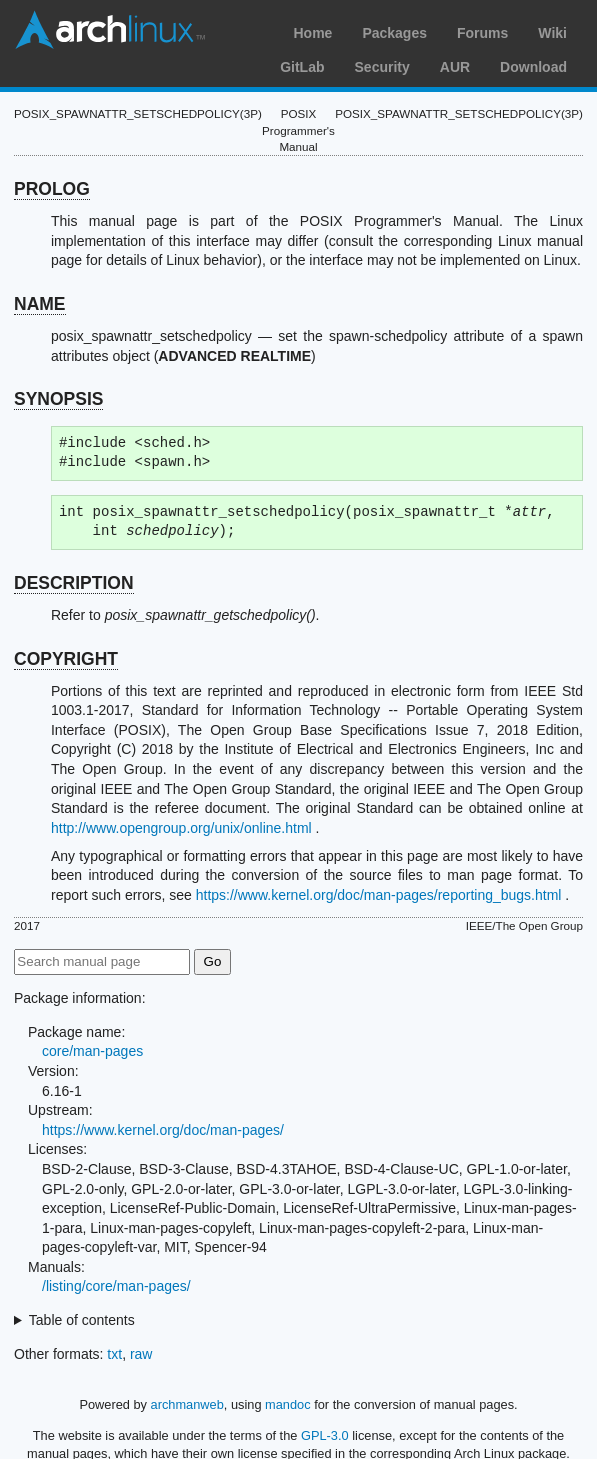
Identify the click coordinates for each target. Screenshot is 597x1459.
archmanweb (187, 1404)
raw (141, 1354)
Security (382, 67)
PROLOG (52, 189)
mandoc (288, 1404)
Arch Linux (110, 30)
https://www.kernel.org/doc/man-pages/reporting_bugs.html (379, 895)
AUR (455, 67)
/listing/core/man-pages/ (116, 1286)
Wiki (552, 33)
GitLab (302, 67)
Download (533, 67)
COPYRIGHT (66, 659)
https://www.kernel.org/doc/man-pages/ (163, 1130)
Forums (482, 33)
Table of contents (82, 1320)
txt (114, 1354)
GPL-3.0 (325, 1435)
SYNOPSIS (58, 399)
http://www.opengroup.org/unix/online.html (181, 828)
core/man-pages (92, 1051)
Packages (394, 33)
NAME (40, 304)
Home (312, 33)
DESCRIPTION (74, 583)
